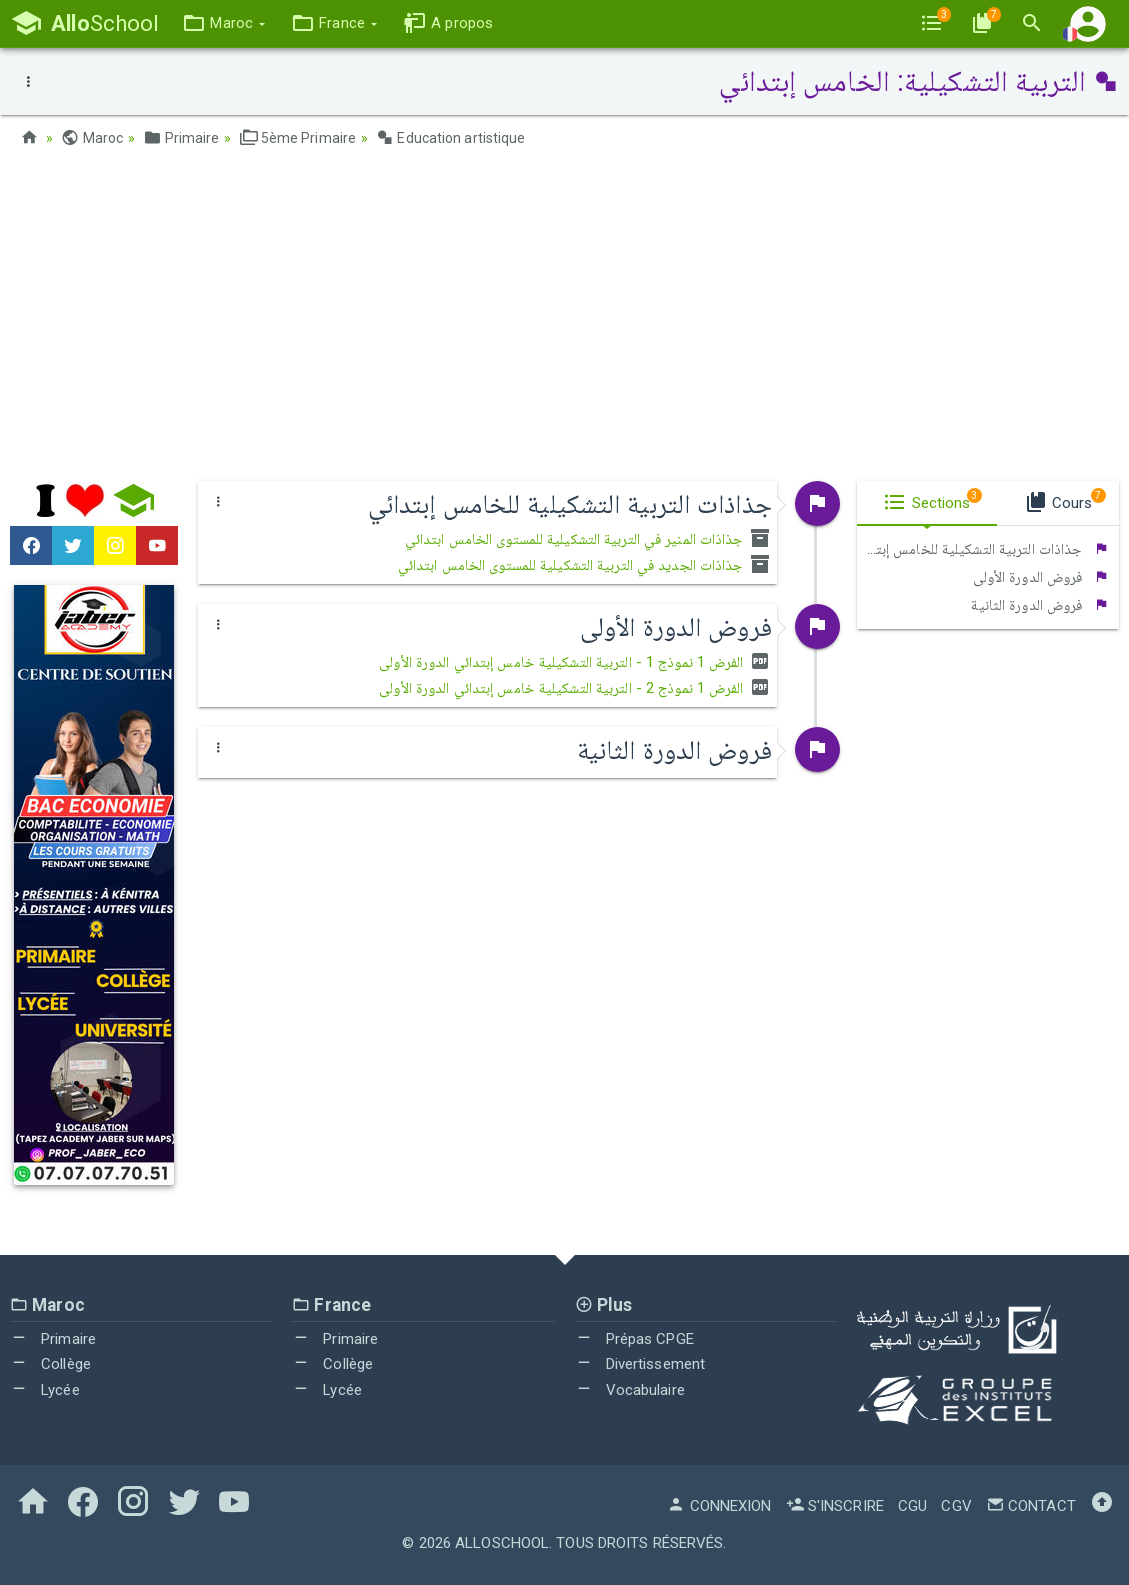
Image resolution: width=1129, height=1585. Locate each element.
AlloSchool (502, 1543)
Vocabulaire (630, 1390)
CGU (912, 1506)
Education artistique (450, 138)
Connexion (719, 1506)
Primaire (181, 138)
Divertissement (640, 1364)
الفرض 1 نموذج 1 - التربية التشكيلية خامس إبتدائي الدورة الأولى (575, 662)
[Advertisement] (564, 321)
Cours (1065, 500)
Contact (1031, 1506)
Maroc (92, 138)
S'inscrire (835, 1506)
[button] (223, 23)
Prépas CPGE (634, 1339)
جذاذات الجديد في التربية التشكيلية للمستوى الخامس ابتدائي (585, 565)
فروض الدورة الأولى (1041, 577)
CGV (956, 1506)
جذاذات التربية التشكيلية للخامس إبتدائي (983, 549)
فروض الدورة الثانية (1040, 605)
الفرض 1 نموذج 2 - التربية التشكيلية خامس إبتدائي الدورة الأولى (575, 688)
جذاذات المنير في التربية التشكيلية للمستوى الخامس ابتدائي (588, 539)
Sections (932, 500)
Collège (50, 1364)
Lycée (45, 1390)
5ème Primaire (298, 138)
